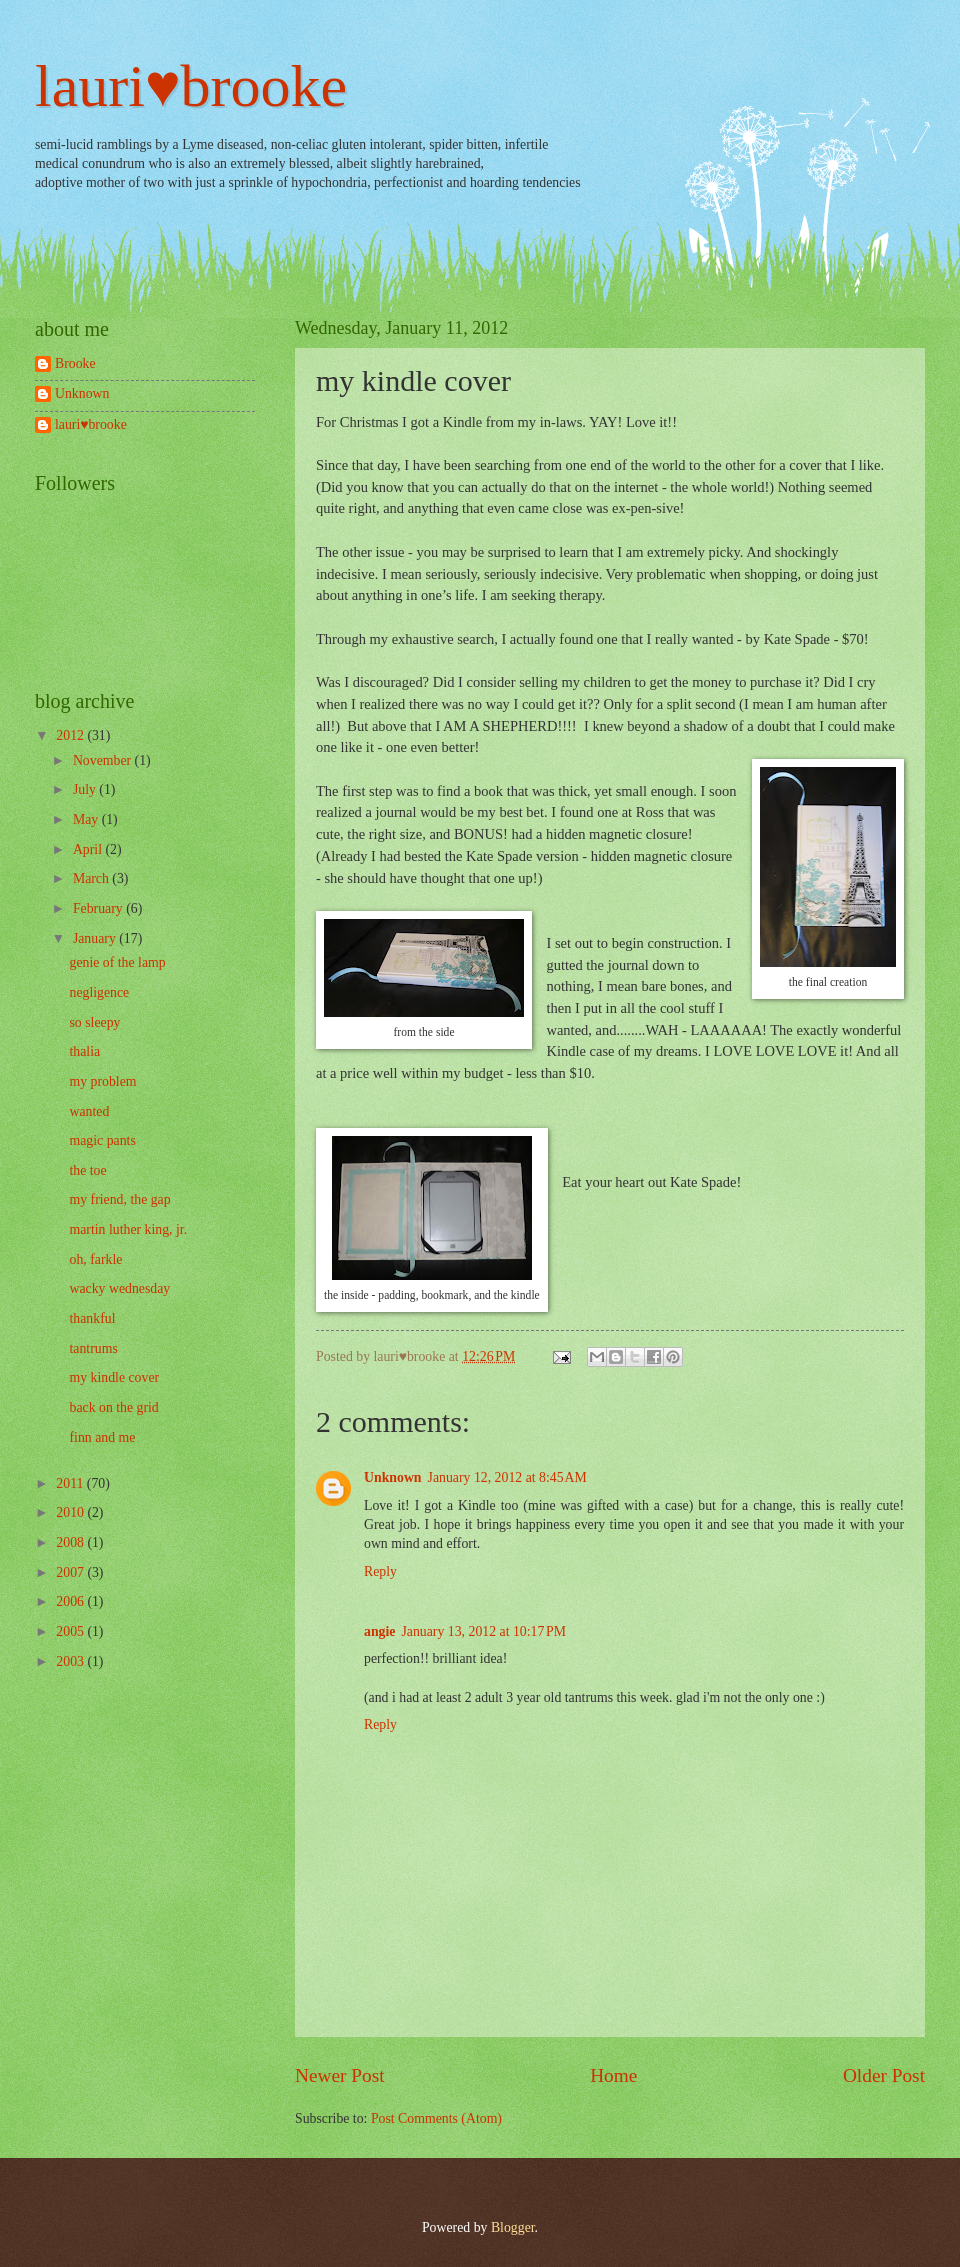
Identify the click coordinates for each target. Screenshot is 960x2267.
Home (613, 2075)
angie (379, 1631)
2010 (71, 1512)
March (92, 878)
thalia (84, 1051)
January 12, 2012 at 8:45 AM (507, 1477)
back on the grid (113, 1407)
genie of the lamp (117, 962)
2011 (71, 1483)
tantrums (93, 1348)
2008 (71, 1542)
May (87, 819)
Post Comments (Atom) (436, 2118)
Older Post (884, 2075)
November (104, 760)
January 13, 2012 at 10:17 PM (483, 1631)
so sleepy (94, 1022)
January (96, 938)
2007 (71, 1572)
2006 (71, 1601)
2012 (71, 735)
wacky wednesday (119, 1288)
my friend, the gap (119, 1199)
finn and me (102, 1437)
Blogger (513, 2227)
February (99, 908)
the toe (87, 1170)
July (86, 789)
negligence (99, 992)
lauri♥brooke (191, 86)
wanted (89, 1111)
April (89, 849)
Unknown (393, 1477)
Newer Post (340, 2075)
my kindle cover (114, 1377)
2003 (71, 1661)
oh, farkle (95, 1259)
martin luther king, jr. (128, 1229)
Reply (380, 1571)
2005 (71, 1631)
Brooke (75, 363)
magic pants (102, 1140)
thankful (92, 1318)
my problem (102, 1081)
